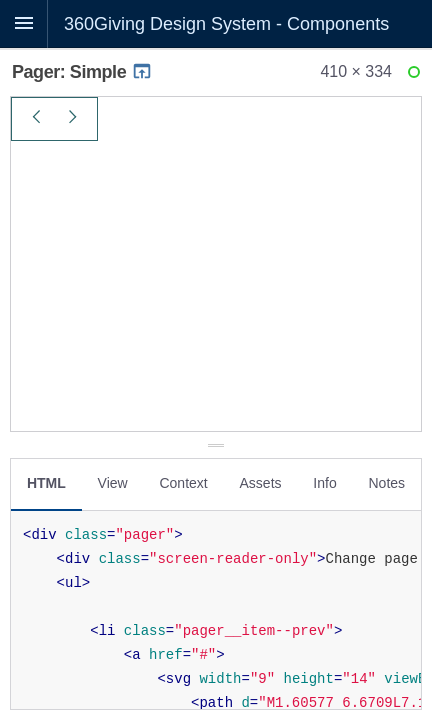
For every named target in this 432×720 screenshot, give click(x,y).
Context (183, 483)
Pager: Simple (82, 72)
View (113, 483)
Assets (261, 483)
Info (324, 483)
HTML (46, 483)
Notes (386, 483)
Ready (417, 76)
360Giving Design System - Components (226, 24)
